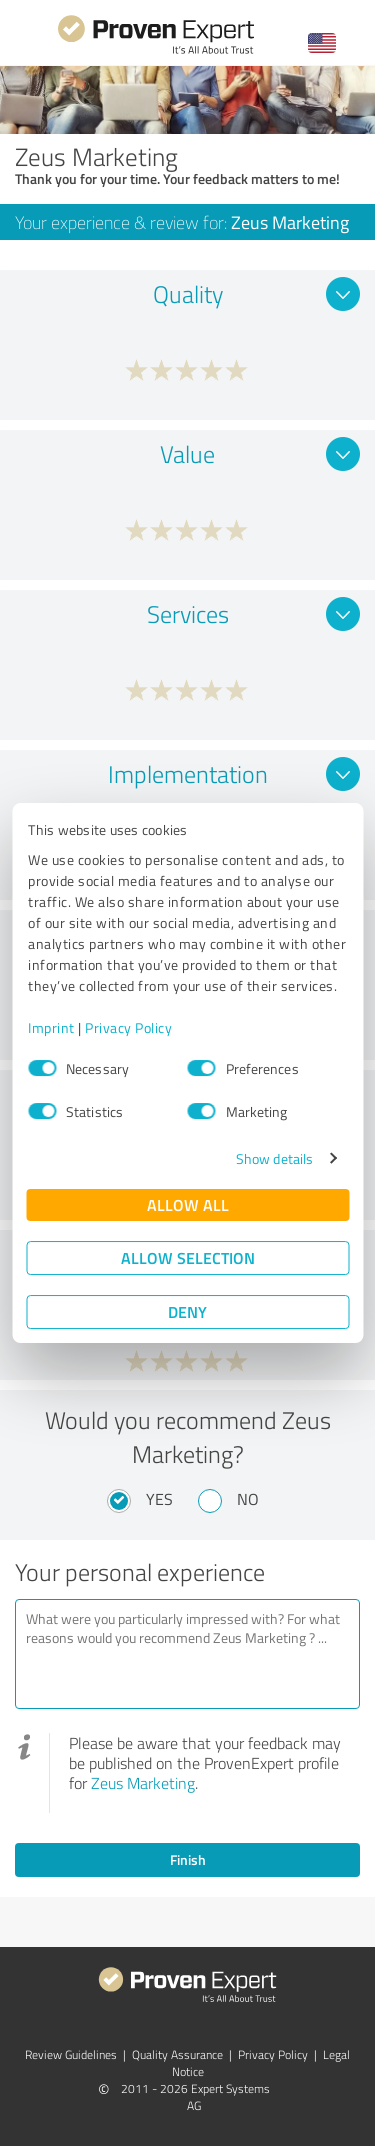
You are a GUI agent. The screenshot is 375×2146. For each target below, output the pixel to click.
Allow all (188, 1204)
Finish (188, 1859)
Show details (274, 1158)
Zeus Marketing (143, 1783)
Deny (187, 1311)
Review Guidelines (71, 2054)
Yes (159, 1499)
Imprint (51, 1027)
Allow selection (188, 1257)
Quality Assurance (177, 2054)
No (248, 1499)
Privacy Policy (128, 1027)
